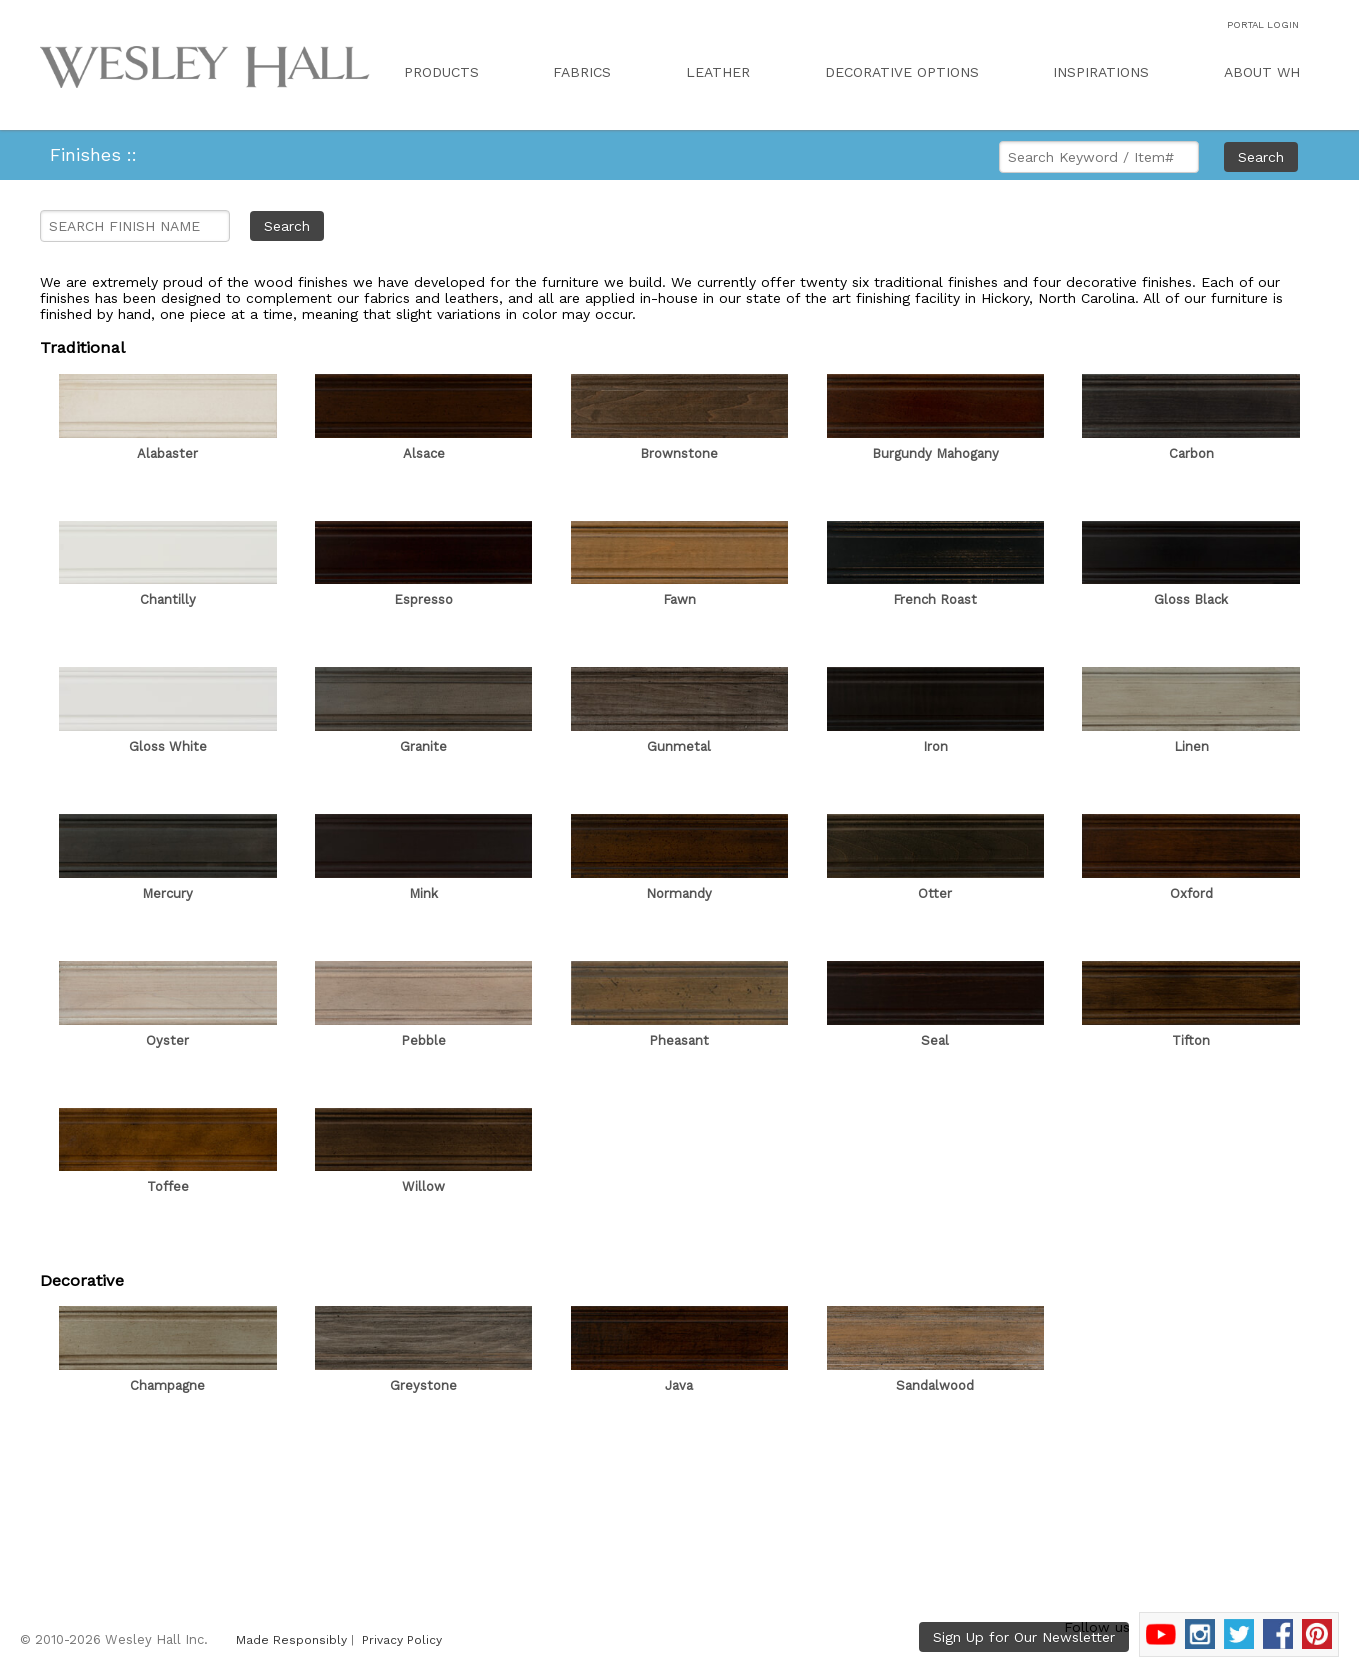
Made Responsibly (291, 1640)
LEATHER (718, 72)
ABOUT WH (1262, 72)
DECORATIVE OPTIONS (902, 72)
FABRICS (582, 72)
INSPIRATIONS (1101, 72)
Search (1261, 157)
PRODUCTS (441, 72)
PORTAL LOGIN (1263, 24)
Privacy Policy (402, 1640)
